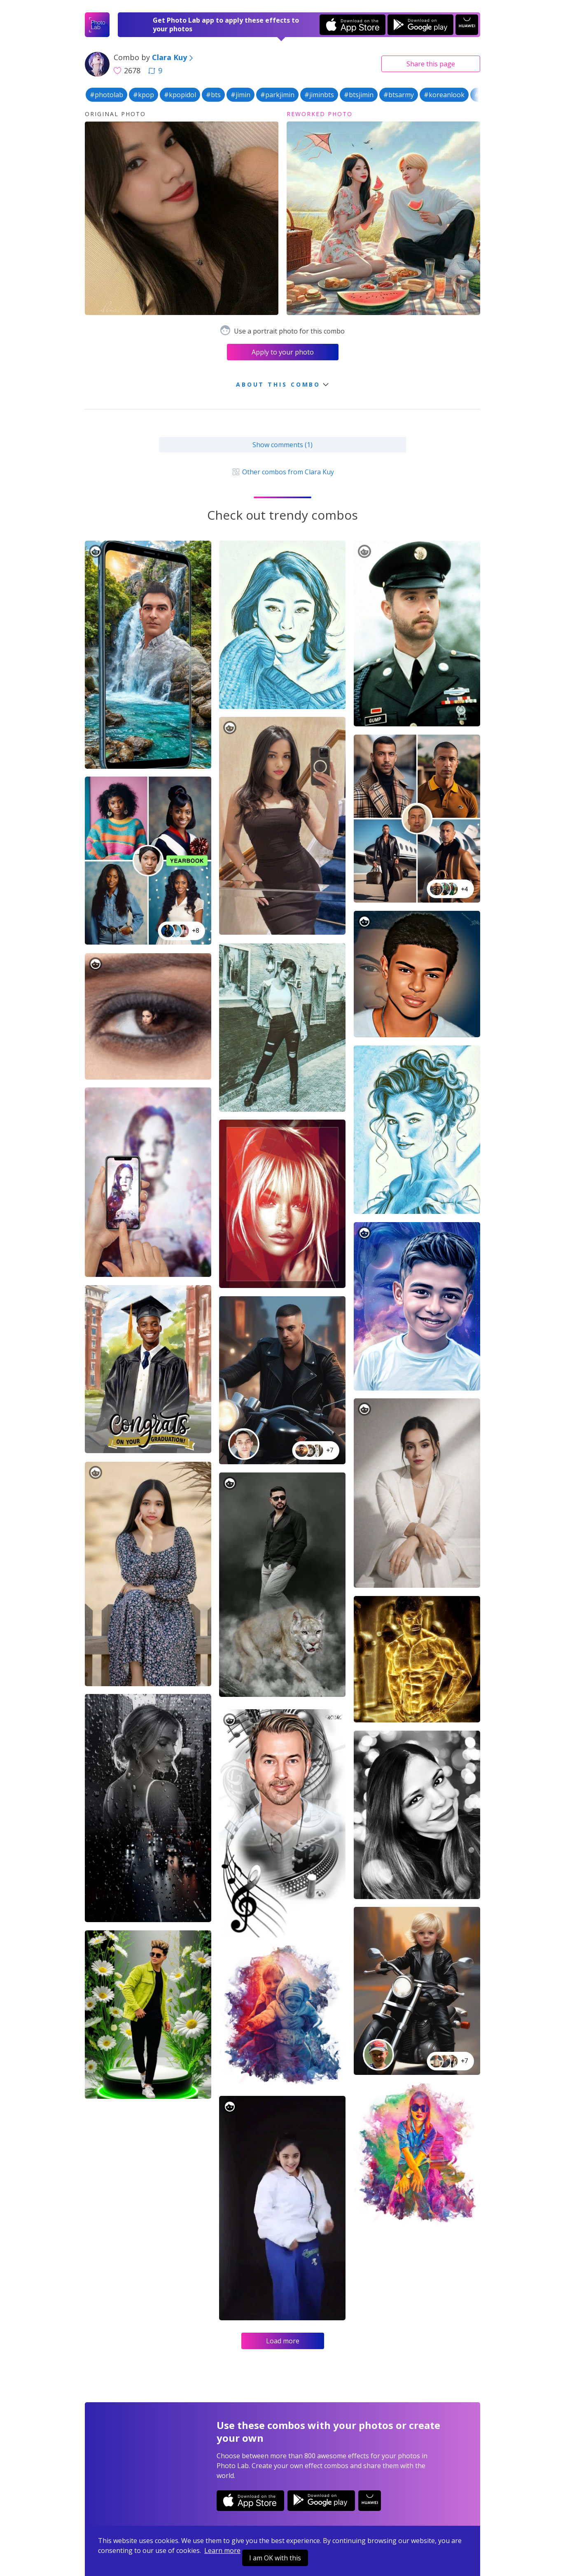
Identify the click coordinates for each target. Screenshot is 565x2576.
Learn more (222, 2550)
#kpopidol (180, 94)
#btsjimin (359, 94)
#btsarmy (398, 94)
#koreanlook (444, 94)
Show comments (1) (282, 444)
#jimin (240, 94)
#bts (213, 94)
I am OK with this (275, 2557)
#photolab (106, 94)
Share (430, 63)
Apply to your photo (283, 352)
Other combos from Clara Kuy (282, 471)
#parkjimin (277, 94)
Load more (282, 2340)
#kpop (143, 94)
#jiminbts (319, 94)
